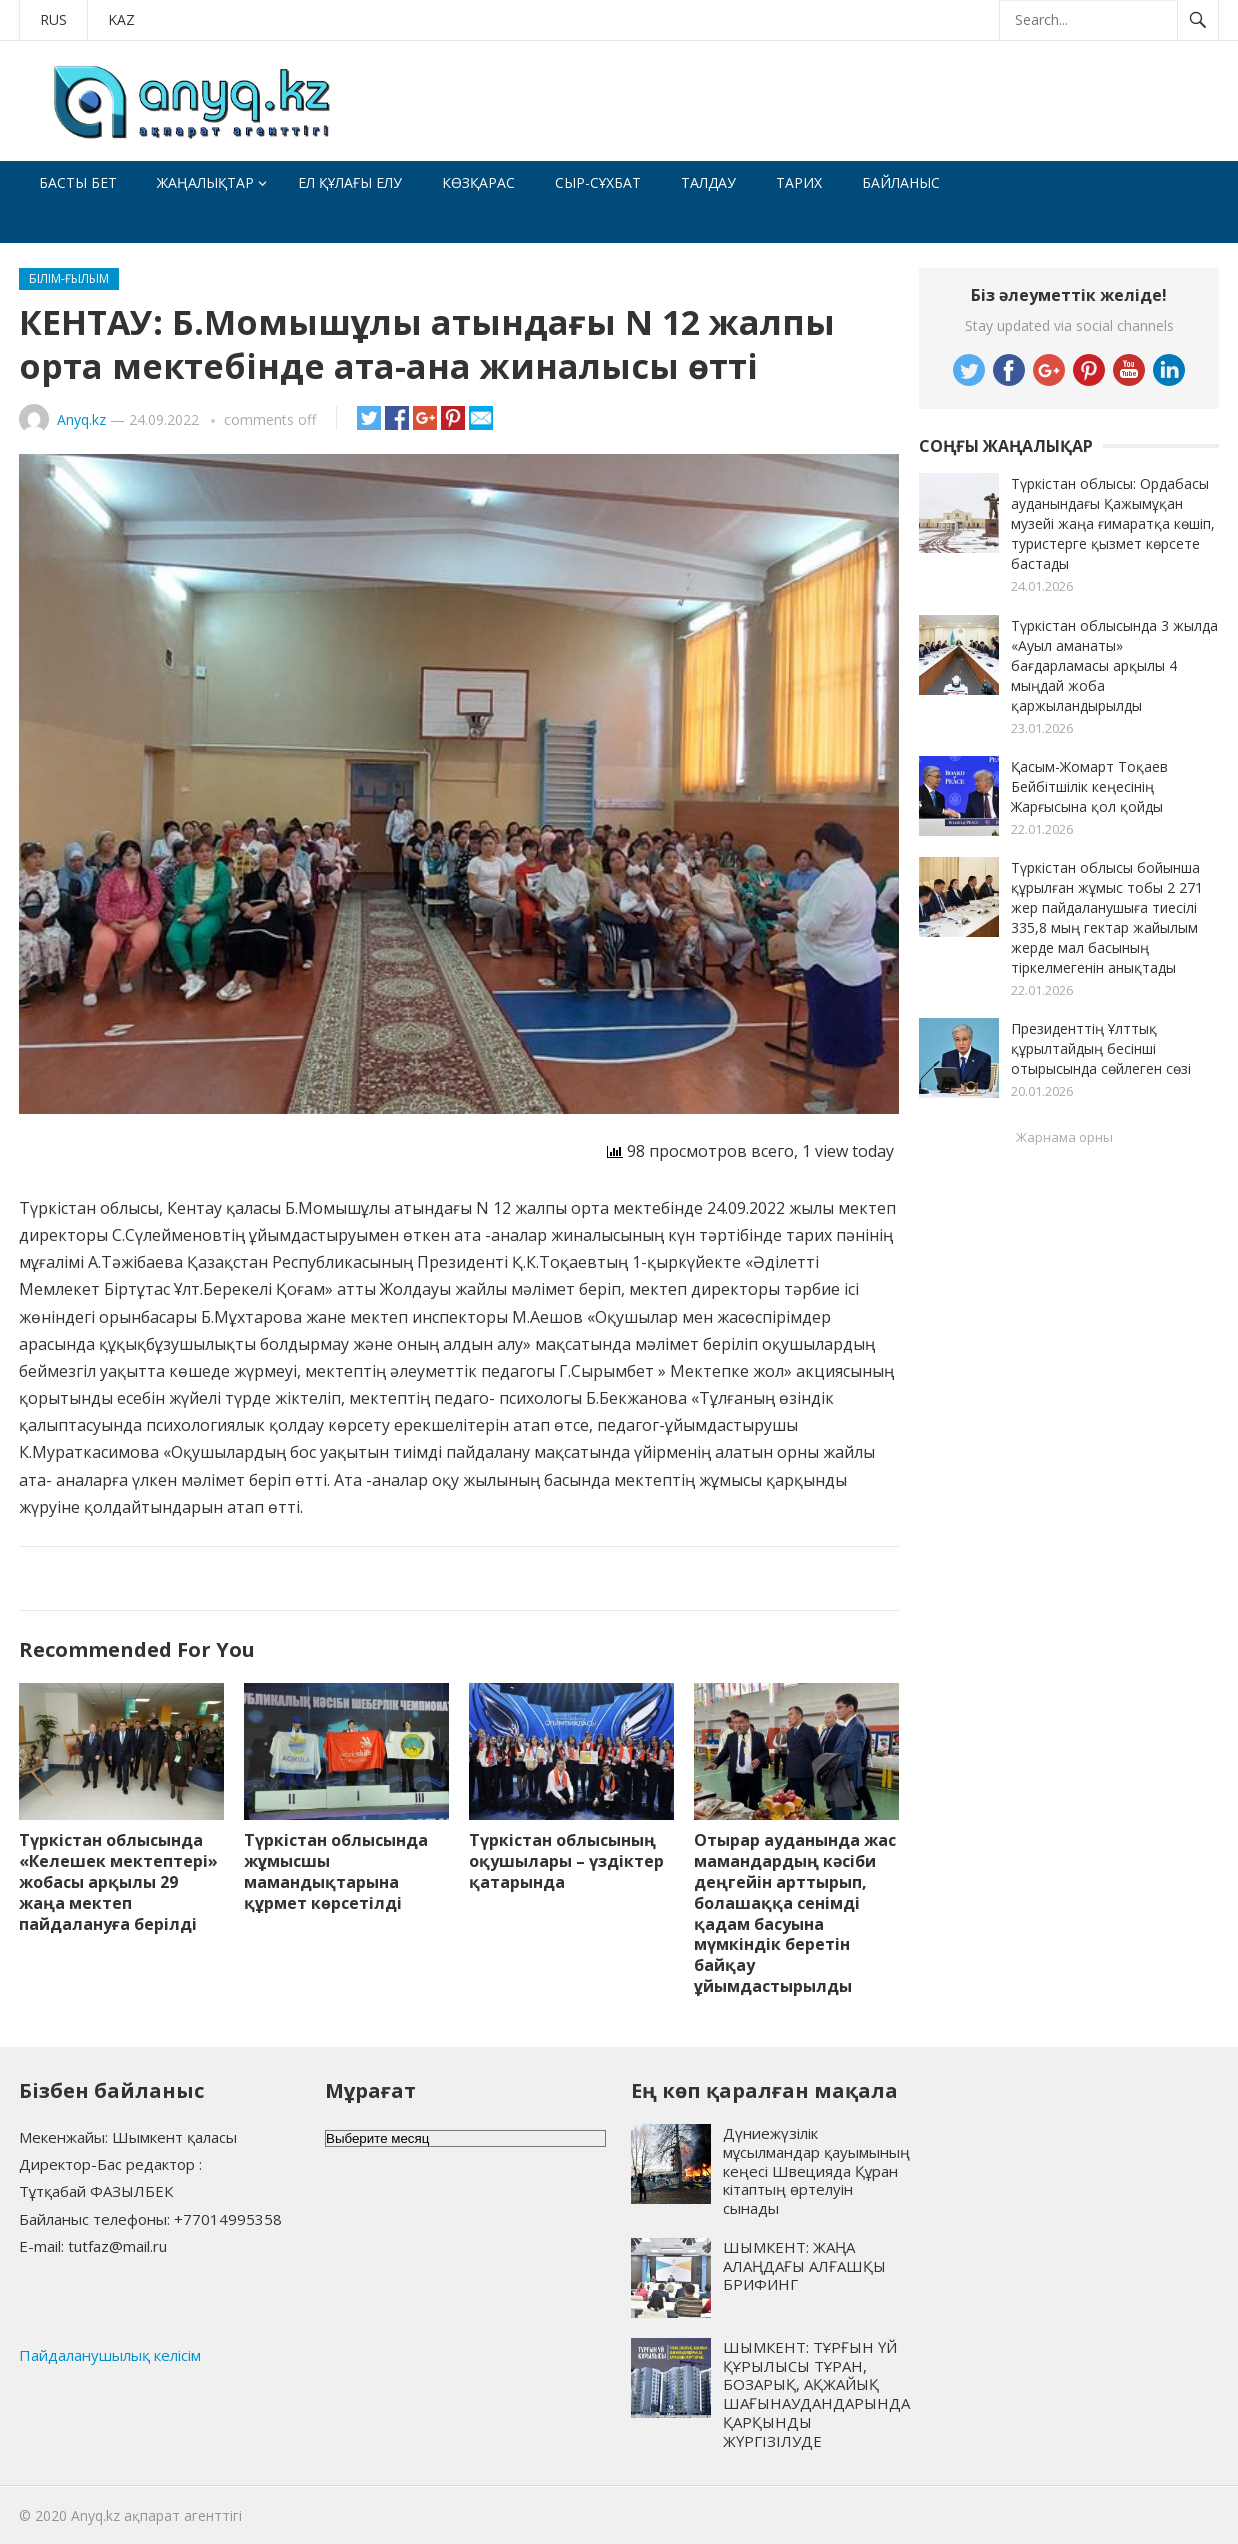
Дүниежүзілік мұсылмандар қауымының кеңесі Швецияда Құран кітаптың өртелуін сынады (816, 2170)
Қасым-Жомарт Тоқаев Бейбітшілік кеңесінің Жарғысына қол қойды (1089, 786)
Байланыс (901, 182)
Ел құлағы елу (350, 182)
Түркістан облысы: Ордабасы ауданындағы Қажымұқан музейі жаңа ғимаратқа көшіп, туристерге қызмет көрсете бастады (1113, 523)
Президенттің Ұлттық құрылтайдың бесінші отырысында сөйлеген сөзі (1101, 1048)
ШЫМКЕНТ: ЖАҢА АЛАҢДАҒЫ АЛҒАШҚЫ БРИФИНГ (804, 2266)
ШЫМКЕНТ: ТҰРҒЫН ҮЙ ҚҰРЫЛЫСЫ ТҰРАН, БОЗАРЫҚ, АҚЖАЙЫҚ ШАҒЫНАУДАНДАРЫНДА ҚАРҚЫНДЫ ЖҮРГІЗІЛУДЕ (816, 2394)
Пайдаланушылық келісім (110, 2355)
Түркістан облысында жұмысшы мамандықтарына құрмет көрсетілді (336, 1871)
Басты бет (78, 182)
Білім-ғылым (69, 278)
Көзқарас (478, 182)
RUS (53, 19)
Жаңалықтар (205, 182)
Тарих (799, 182)
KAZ (121, 19)
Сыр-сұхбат (598, 182)
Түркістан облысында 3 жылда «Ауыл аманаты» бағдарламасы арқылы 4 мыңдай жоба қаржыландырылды (1114, 665)
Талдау (708, 182)
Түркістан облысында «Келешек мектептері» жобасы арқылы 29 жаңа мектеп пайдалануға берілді (118, 1881)
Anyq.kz (81, 419)
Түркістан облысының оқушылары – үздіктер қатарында (566, 1861)
